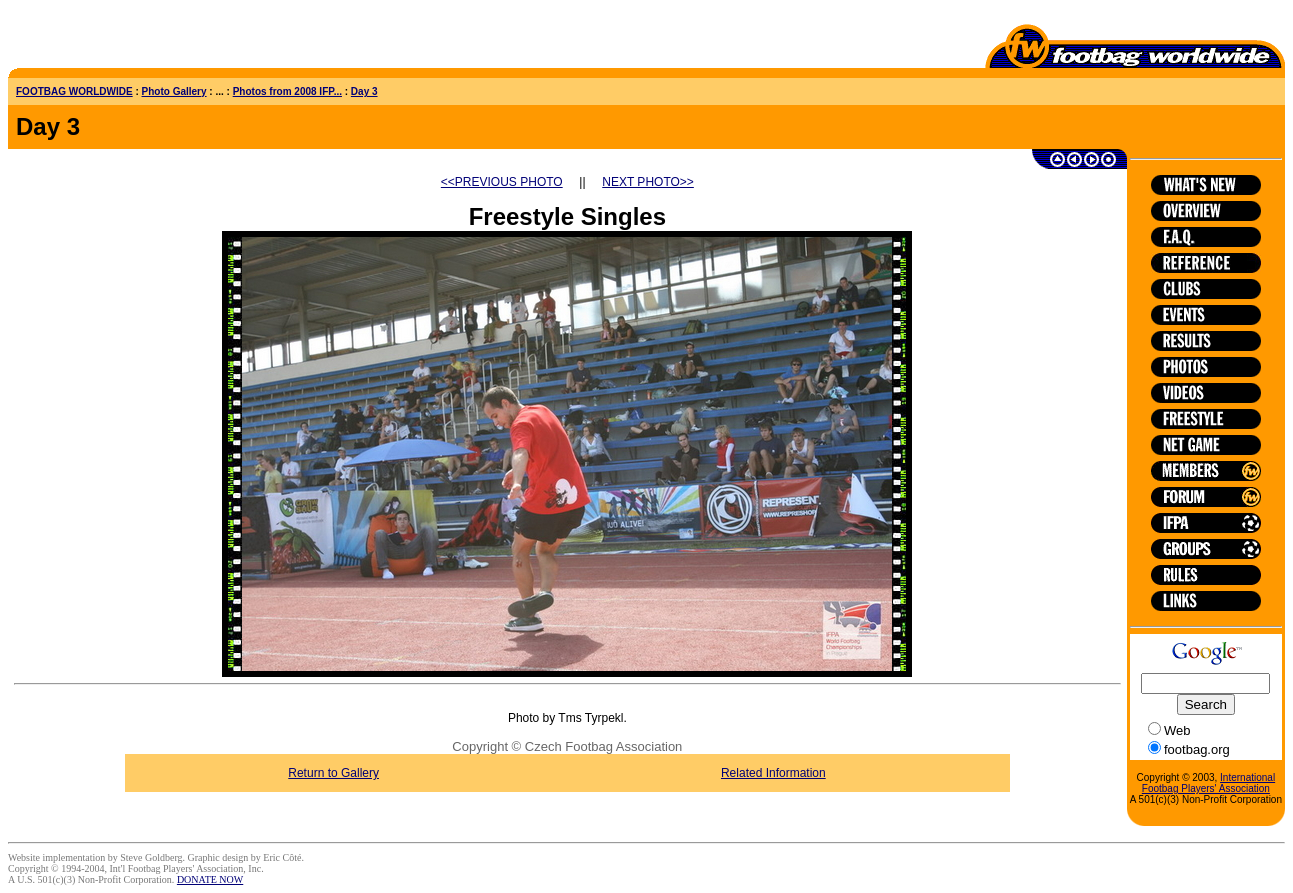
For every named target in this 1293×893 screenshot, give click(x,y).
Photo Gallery (174, 91)
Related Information (794, 773)
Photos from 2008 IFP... (287, 91)
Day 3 (364, 91)
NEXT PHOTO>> (664, 182)
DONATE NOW (210, 879)
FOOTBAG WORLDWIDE (74, 91)
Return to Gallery (342, 773)
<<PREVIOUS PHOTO (517, 182)
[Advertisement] (125, 38)
